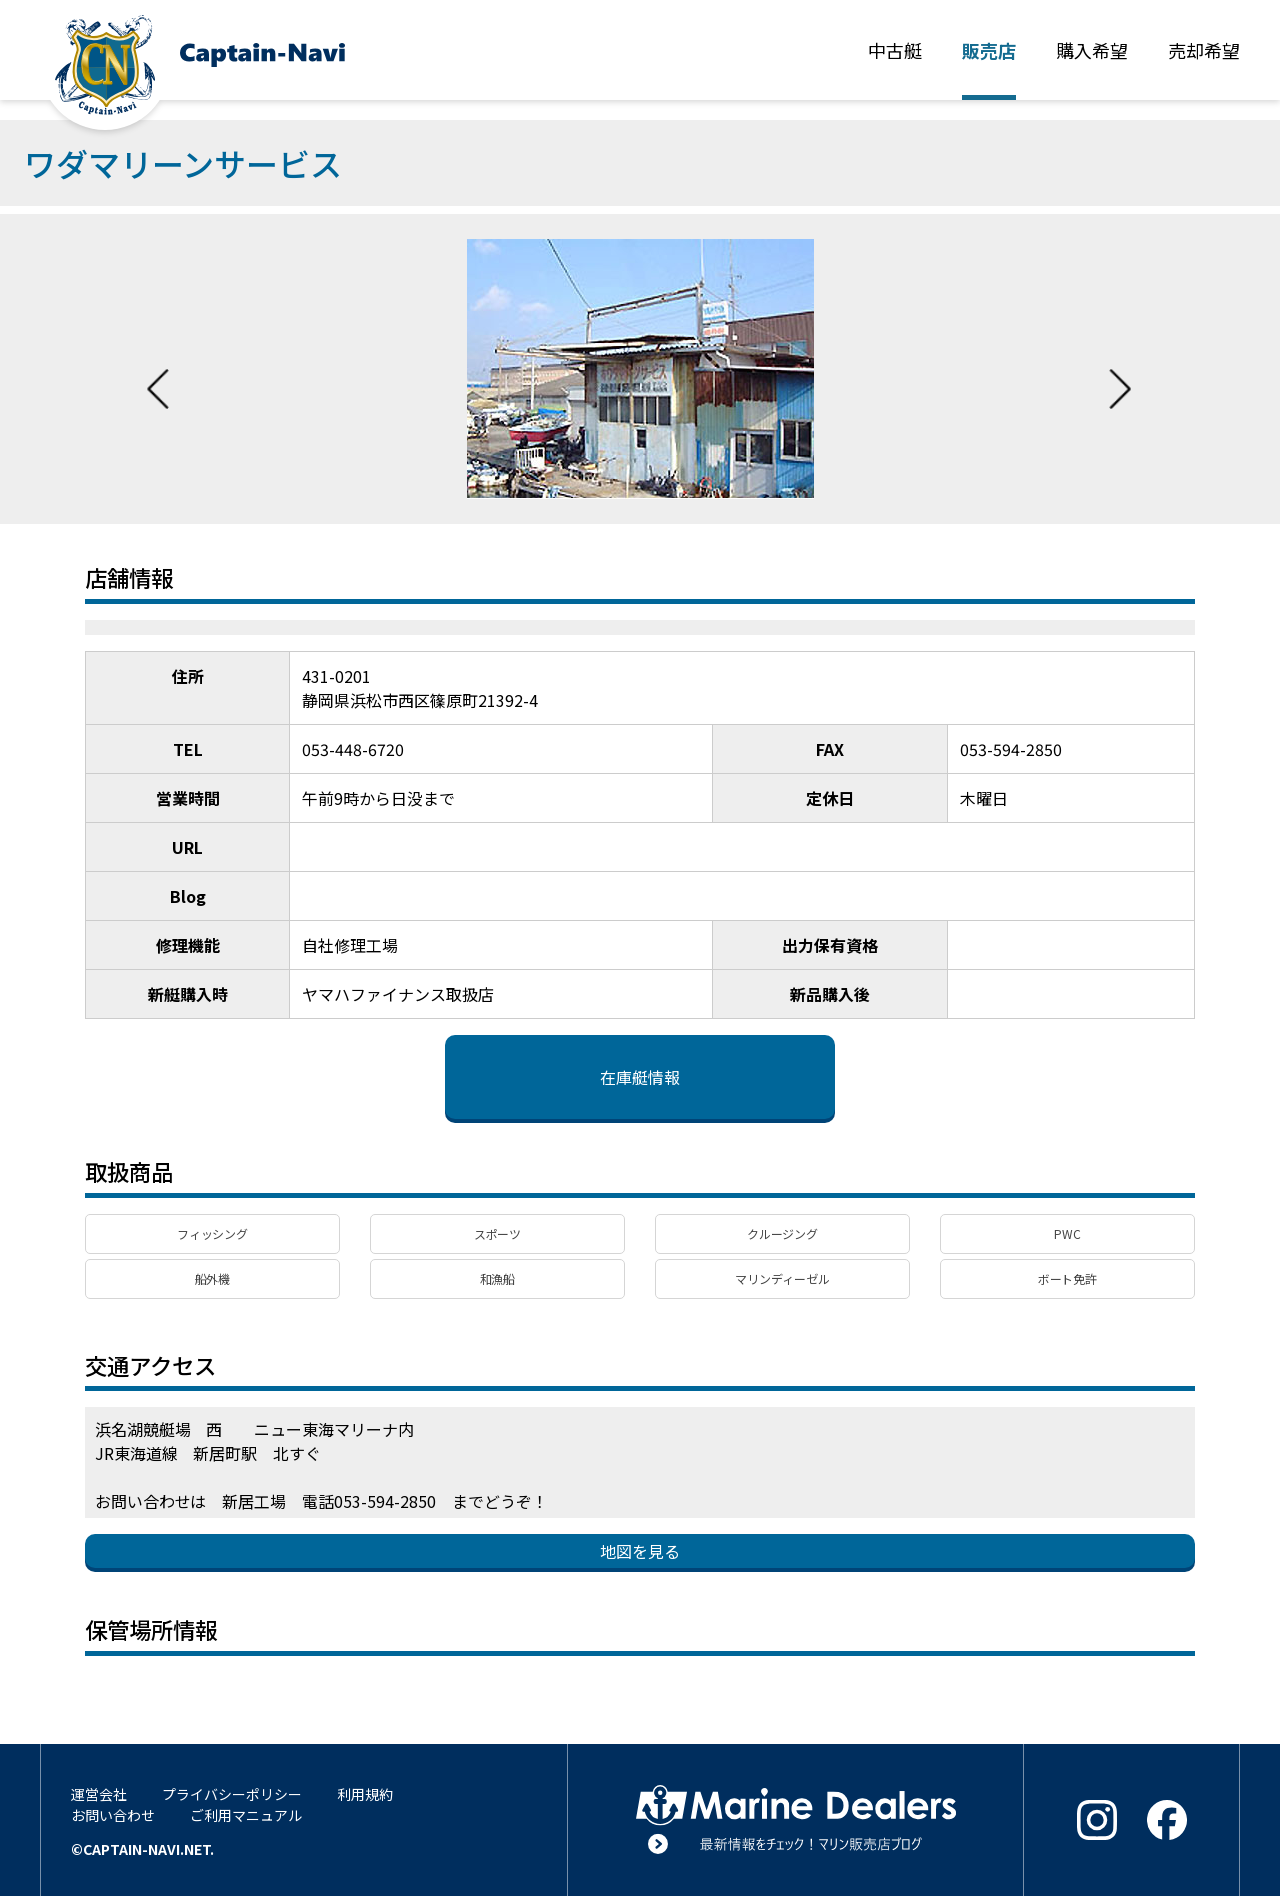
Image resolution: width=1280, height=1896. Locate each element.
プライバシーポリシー (232, 1794)
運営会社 (99, 1794)
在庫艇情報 (640, 1077)
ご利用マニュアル (246, 1815)
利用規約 (365, 1794)
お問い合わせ (113, 1815)
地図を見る (640, 1551)
